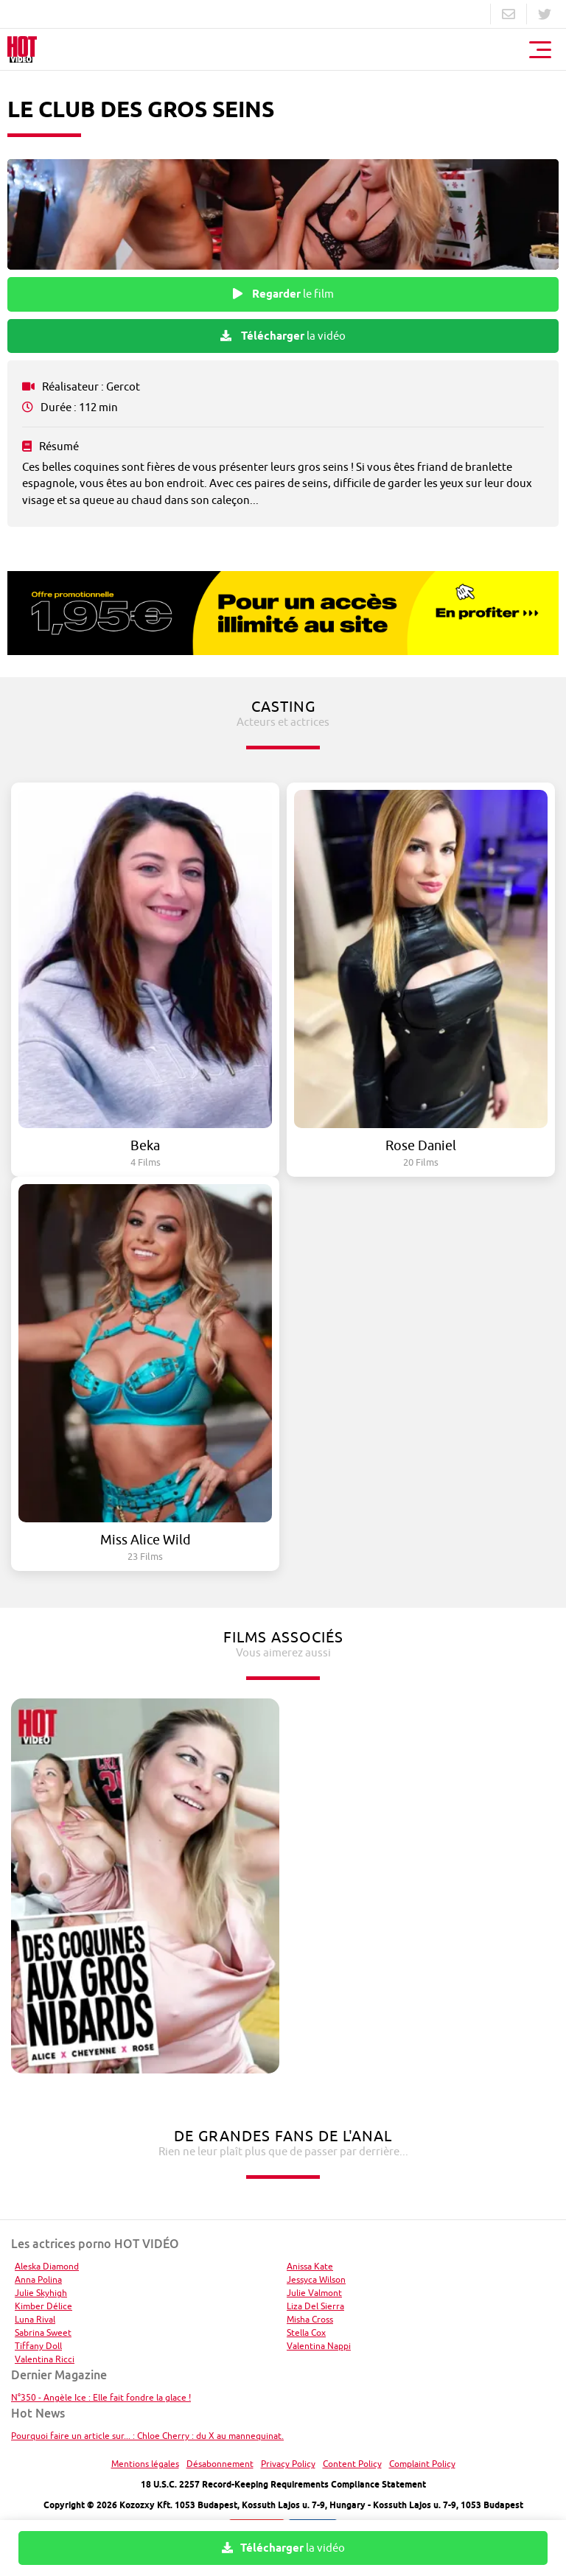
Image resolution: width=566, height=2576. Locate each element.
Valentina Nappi (319, 2345)
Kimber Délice (43, 2305)
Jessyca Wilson (316, 2279)
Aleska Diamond (47, 2266)
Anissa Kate (310, 2266)
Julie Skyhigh (41, 2292)
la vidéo (283, 336)
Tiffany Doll (38, 2345)
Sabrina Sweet (43, 2332)
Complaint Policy (422, 2463)
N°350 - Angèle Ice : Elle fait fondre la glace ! (101, 2397)
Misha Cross (310, 2319)
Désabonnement (220, 2463)
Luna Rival (35, 2319)
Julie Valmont (314, 2292)
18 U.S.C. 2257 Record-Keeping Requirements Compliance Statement (283, 2484)
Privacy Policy (288, 2463)
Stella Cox (306, 2332)
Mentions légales (145, 2463)
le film (283, 294)
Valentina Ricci (44, 2359)
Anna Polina (38, 2279)
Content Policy (352, 2463)
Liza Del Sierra (315, 2305)
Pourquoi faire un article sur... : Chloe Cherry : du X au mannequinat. (147, 2435)
